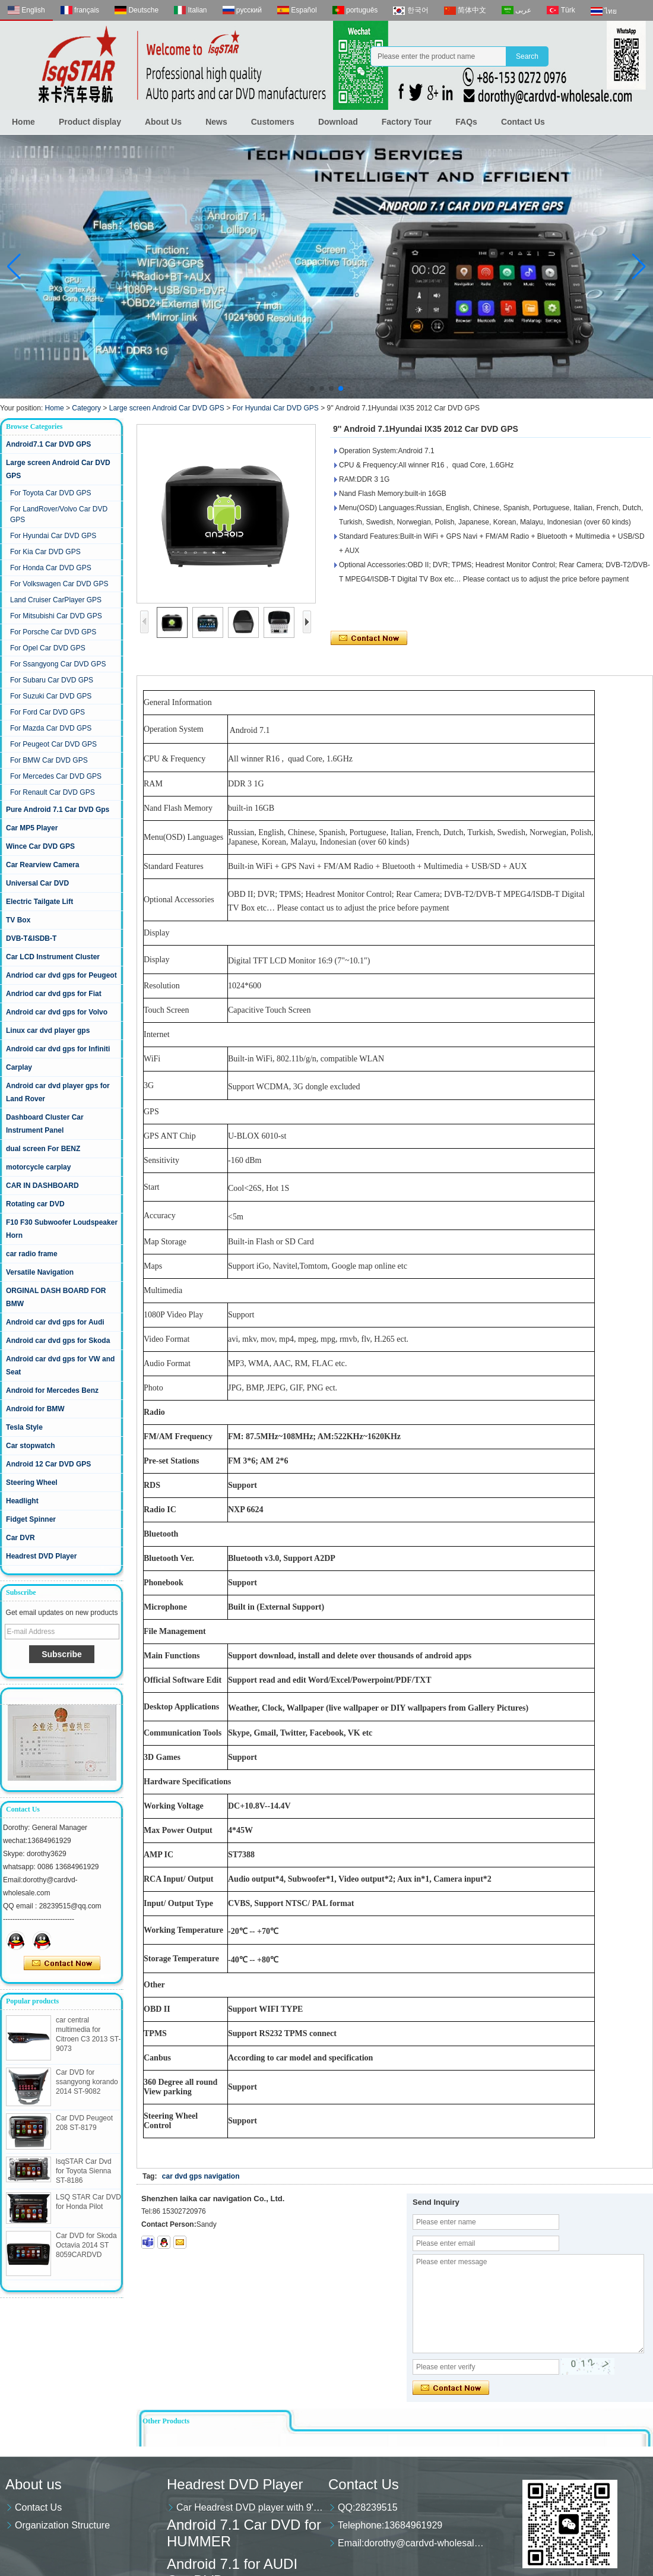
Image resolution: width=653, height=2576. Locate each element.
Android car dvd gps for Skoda (58, 1340)
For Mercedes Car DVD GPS (56, 776)
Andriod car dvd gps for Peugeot (61, 975)
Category (86, 408)
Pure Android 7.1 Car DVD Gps (57, 809)
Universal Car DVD (37, 883)
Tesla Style (24, 1427)
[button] (312, 388)
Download (338, 122)
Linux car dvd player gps (48, 1030)
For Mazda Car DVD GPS (50, 728)
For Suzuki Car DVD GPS (50, 696)
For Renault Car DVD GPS (52, 792)
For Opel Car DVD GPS (47, 648)
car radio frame (32, 1254)
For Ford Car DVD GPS (47, 712)
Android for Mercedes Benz (52, 1390)
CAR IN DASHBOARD (42, 1185)
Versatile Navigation (40, 1272)
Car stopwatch (30, 1446)
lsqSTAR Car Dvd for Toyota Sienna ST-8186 (84, 2171)
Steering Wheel (32, 1482)
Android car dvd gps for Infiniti (58, 1049)
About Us (163, 122)
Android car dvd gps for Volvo (56, 1012)
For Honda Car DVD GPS (50, 568)
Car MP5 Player (32, 828)
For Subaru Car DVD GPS (51, 680)
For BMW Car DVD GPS (49, 760)
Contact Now (62, 1963)
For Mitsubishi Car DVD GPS (56, 616)
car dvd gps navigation (201, 2176)
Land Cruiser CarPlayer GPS (56, 600)
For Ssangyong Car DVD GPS (58, 664)
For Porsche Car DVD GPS (53, 632)
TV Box (18, 920)
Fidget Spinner (31, 1519)
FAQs (466, 122)
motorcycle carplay (38, 1167)
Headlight (22, 1501)
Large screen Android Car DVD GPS (166, 408)
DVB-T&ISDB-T (31, 938)
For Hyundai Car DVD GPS (275, 408)
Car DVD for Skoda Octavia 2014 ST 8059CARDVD (86, 2245)
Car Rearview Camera (42, 865)
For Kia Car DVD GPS (45, 552)
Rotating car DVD (35, 1204)
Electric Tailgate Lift (39, 901)
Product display (90, 122)
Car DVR (20, 1538)
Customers (272, 122)
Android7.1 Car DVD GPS (48, 444)
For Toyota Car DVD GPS (50, 493)
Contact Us (523, 122)
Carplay (19, 1067)
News (216, 122)
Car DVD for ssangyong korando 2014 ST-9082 (87, 2081)
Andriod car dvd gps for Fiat (54, 994)
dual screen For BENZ (43, 1149)
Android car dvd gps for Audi (55, 1322)
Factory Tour (407, 122)
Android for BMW (35, 1409)
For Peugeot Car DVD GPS (53, 744)
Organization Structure (62, 2525)
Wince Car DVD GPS (40, 846)
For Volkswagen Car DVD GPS (59, 584)
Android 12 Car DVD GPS (48, 1464)
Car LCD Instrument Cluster (53, 957)
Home (23, 122)
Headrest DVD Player (41, 1556)
